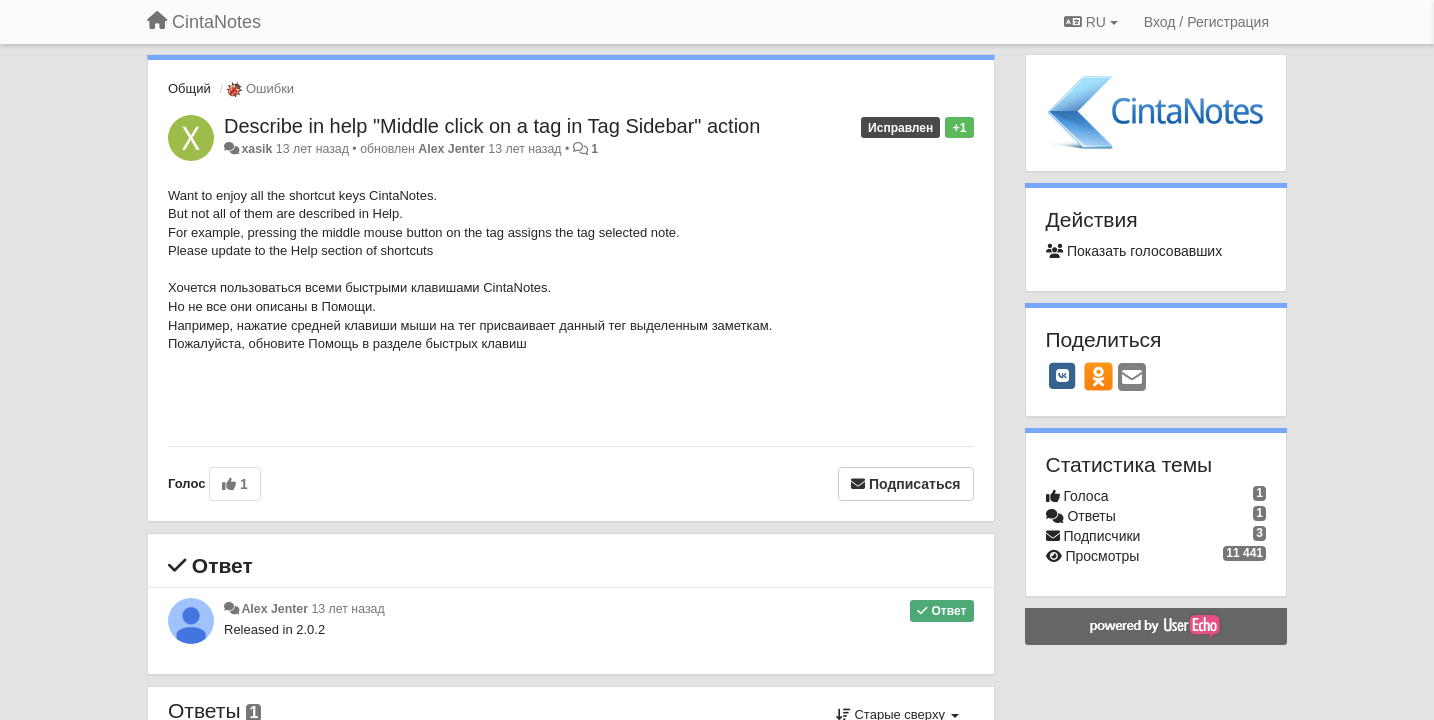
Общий (189, 88)
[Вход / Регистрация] (1206, 22)
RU (1091, 22)
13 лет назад (347, 609)
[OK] (1098, 376)
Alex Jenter (451, 149)
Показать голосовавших (1134, 251)
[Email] (1132, 378)
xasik (256, 149)
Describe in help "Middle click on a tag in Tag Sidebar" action (492, 126)
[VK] (1063, 376)
